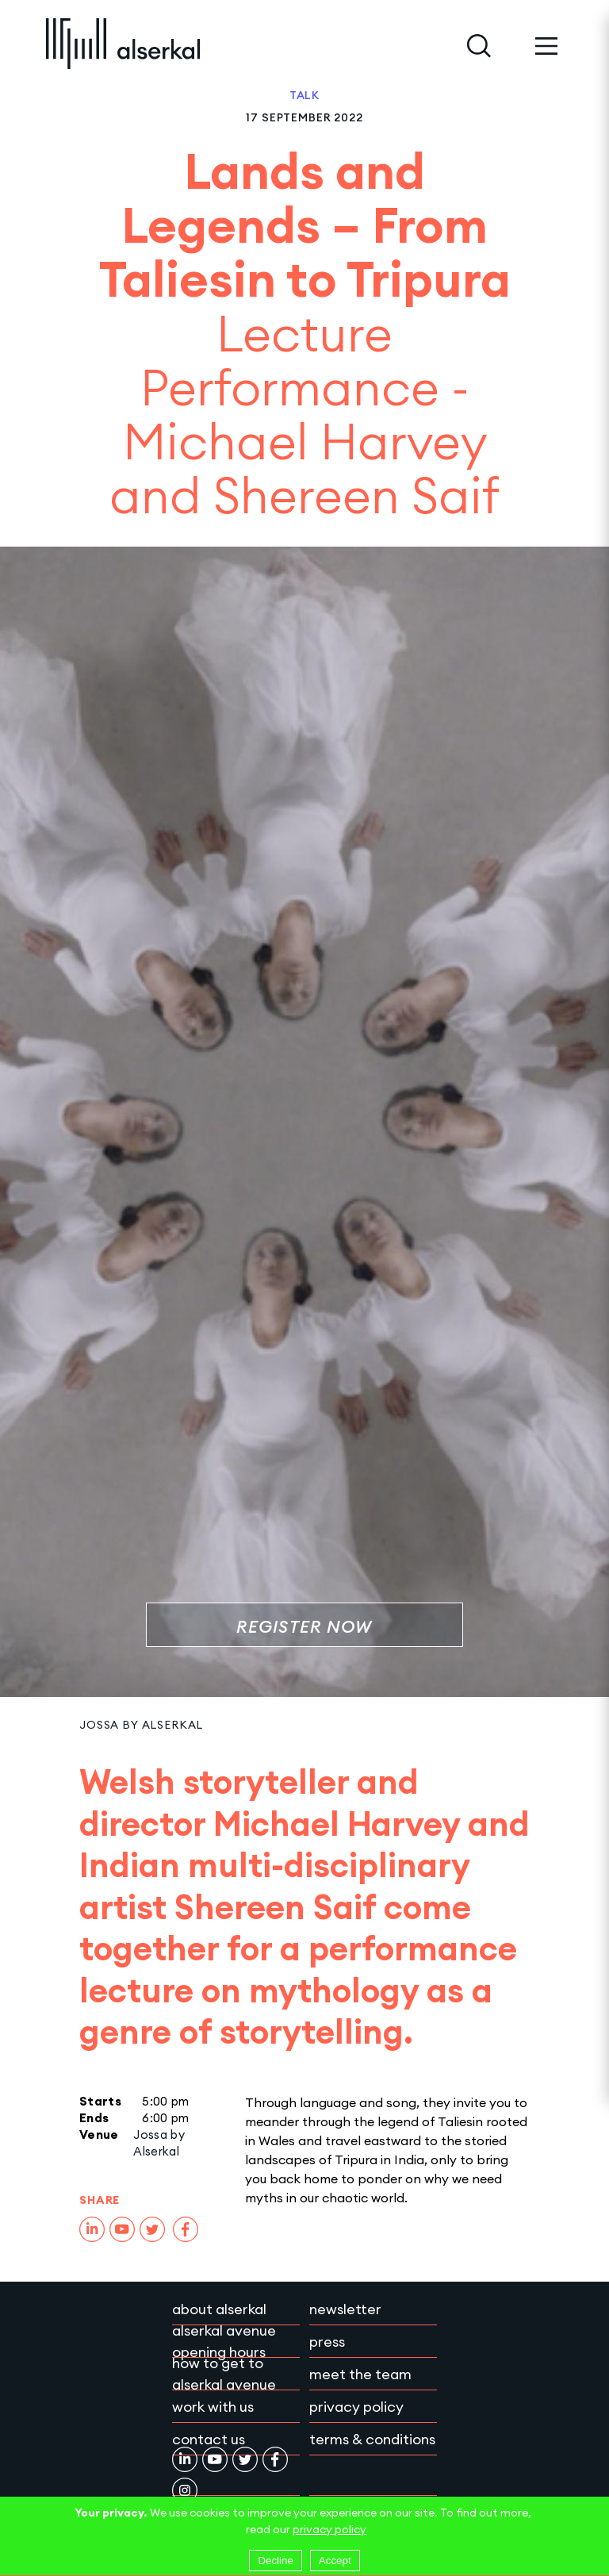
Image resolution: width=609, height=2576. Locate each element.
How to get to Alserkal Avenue (224, 2374)
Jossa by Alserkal (141, 1725)
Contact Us (208, 2439)
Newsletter (345, 2309)
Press (327, 2341)
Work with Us (213, 2406)
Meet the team (360, 2374)
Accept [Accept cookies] (335, 2560)
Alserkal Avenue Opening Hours (224, 2341)
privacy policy (329, 2529)
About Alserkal (219, 2309)
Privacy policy (356, 2406)
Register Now (304, 1626)
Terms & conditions (372, 2439)
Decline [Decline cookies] (275, 2560)
